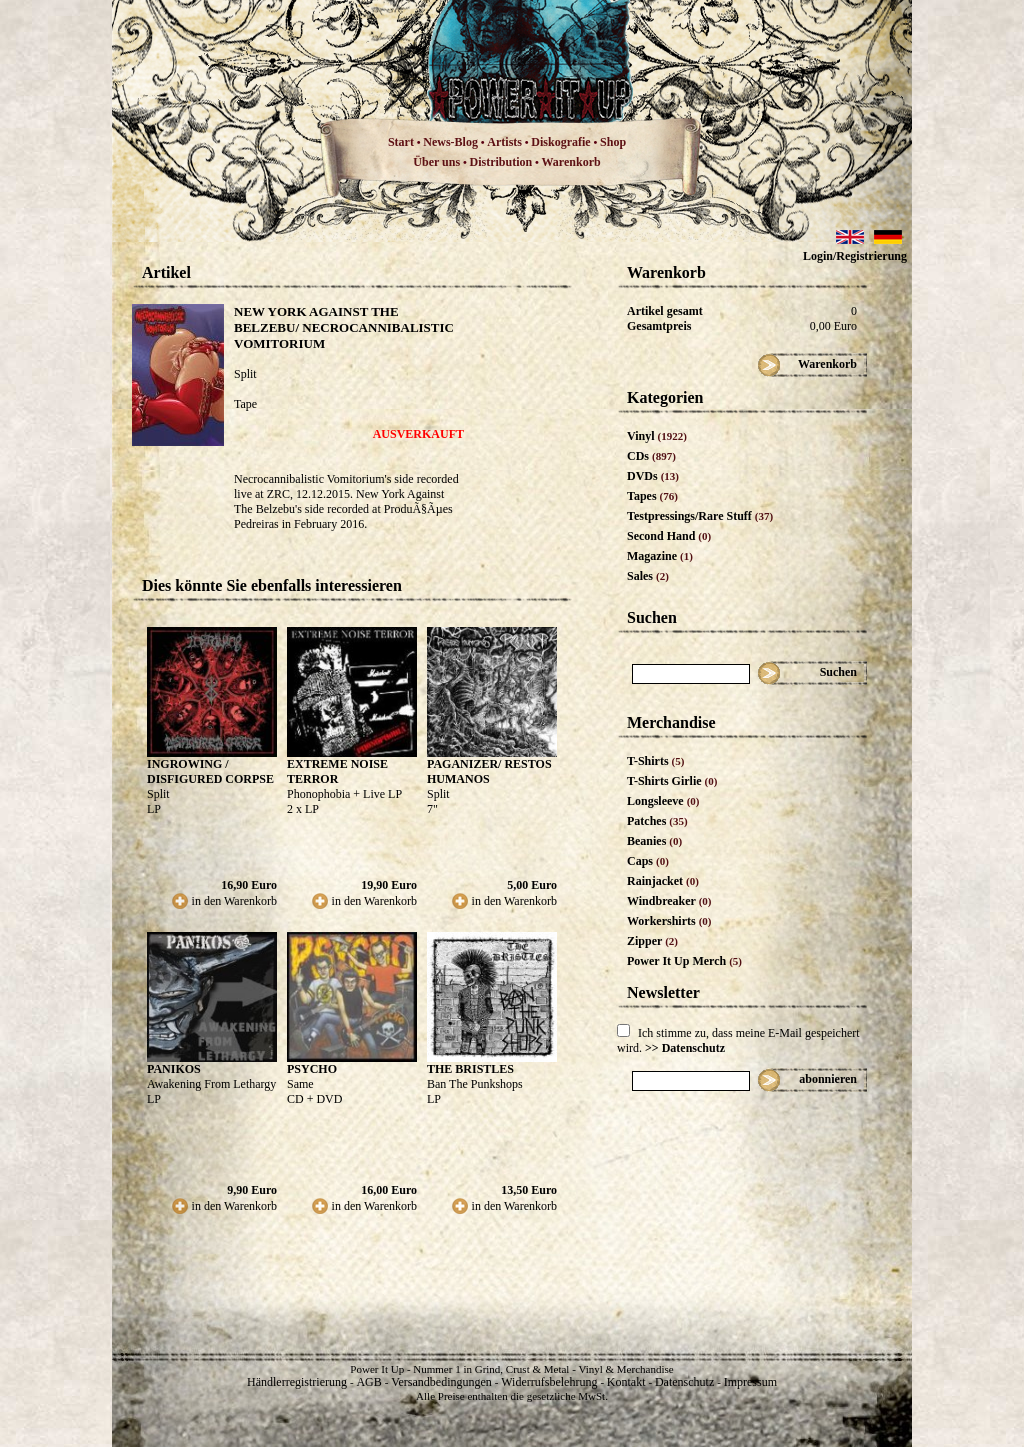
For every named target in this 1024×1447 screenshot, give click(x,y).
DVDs (653, 476)
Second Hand (669, 536)
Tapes (652, 496)
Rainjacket (663, 881)
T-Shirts (655, 761)
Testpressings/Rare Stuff (700, 516)
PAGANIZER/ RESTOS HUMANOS (489, 771)
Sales (648, 576)
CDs (651, 456)
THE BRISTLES (470, 1069)
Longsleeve (663, 801)
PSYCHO (312, 1069)
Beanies (654, 841)
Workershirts (669, 921)
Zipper (652, 941)
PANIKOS (174, 1069)
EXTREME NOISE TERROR (337, 771)
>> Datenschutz (685, 1048)
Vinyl (657, 436)
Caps (648, 861)
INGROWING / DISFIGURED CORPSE (210, 771)
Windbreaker (669, 901)
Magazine (660, 556)
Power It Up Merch (684, 961)
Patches (657, 821)
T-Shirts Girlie (672, 781)
